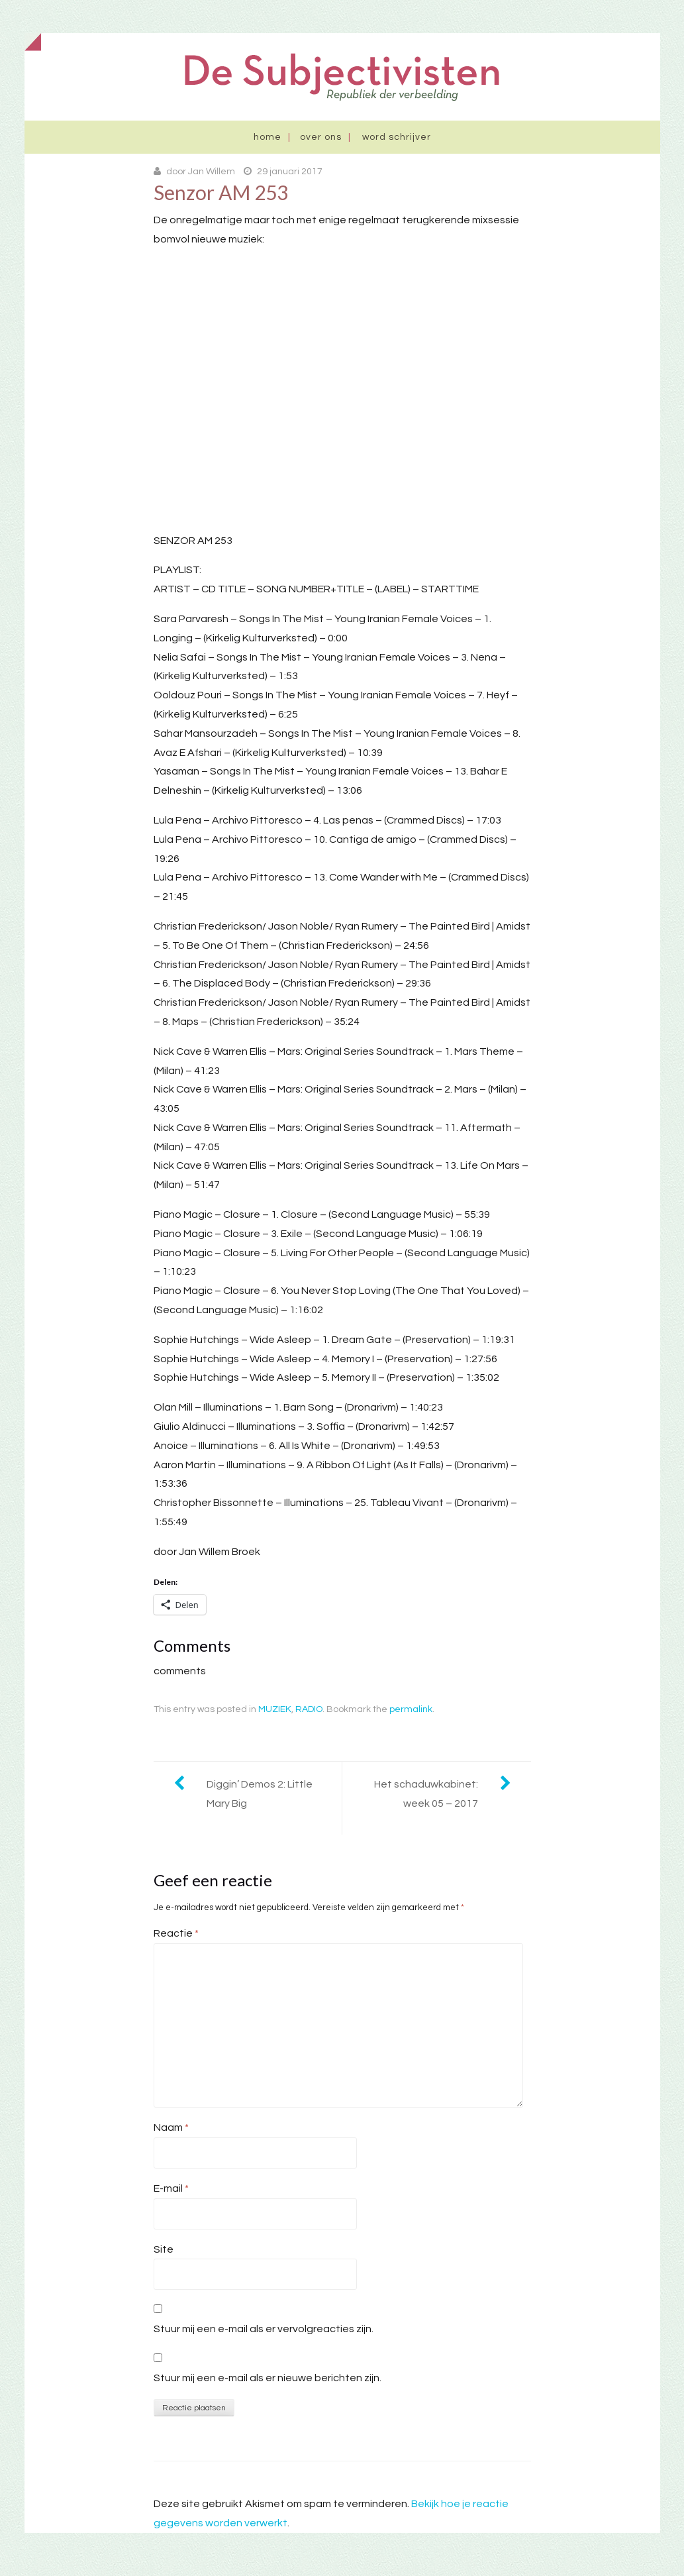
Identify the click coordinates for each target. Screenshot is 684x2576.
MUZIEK (274, 1709)
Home (267, 137)
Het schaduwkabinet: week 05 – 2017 (426, 1794)
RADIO (308, 1709)
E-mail (171, 2188)
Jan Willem (211, 171)
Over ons (321, 137)
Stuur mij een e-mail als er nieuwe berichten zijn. (267, 2378)
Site (163, 2249)
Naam (171, 2127)
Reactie (176, 1933)
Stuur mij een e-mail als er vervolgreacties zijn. (263, 2329)
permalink (410, 1709)
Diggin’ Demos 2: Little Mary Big (260, 1794)
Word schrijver (396, 137)
